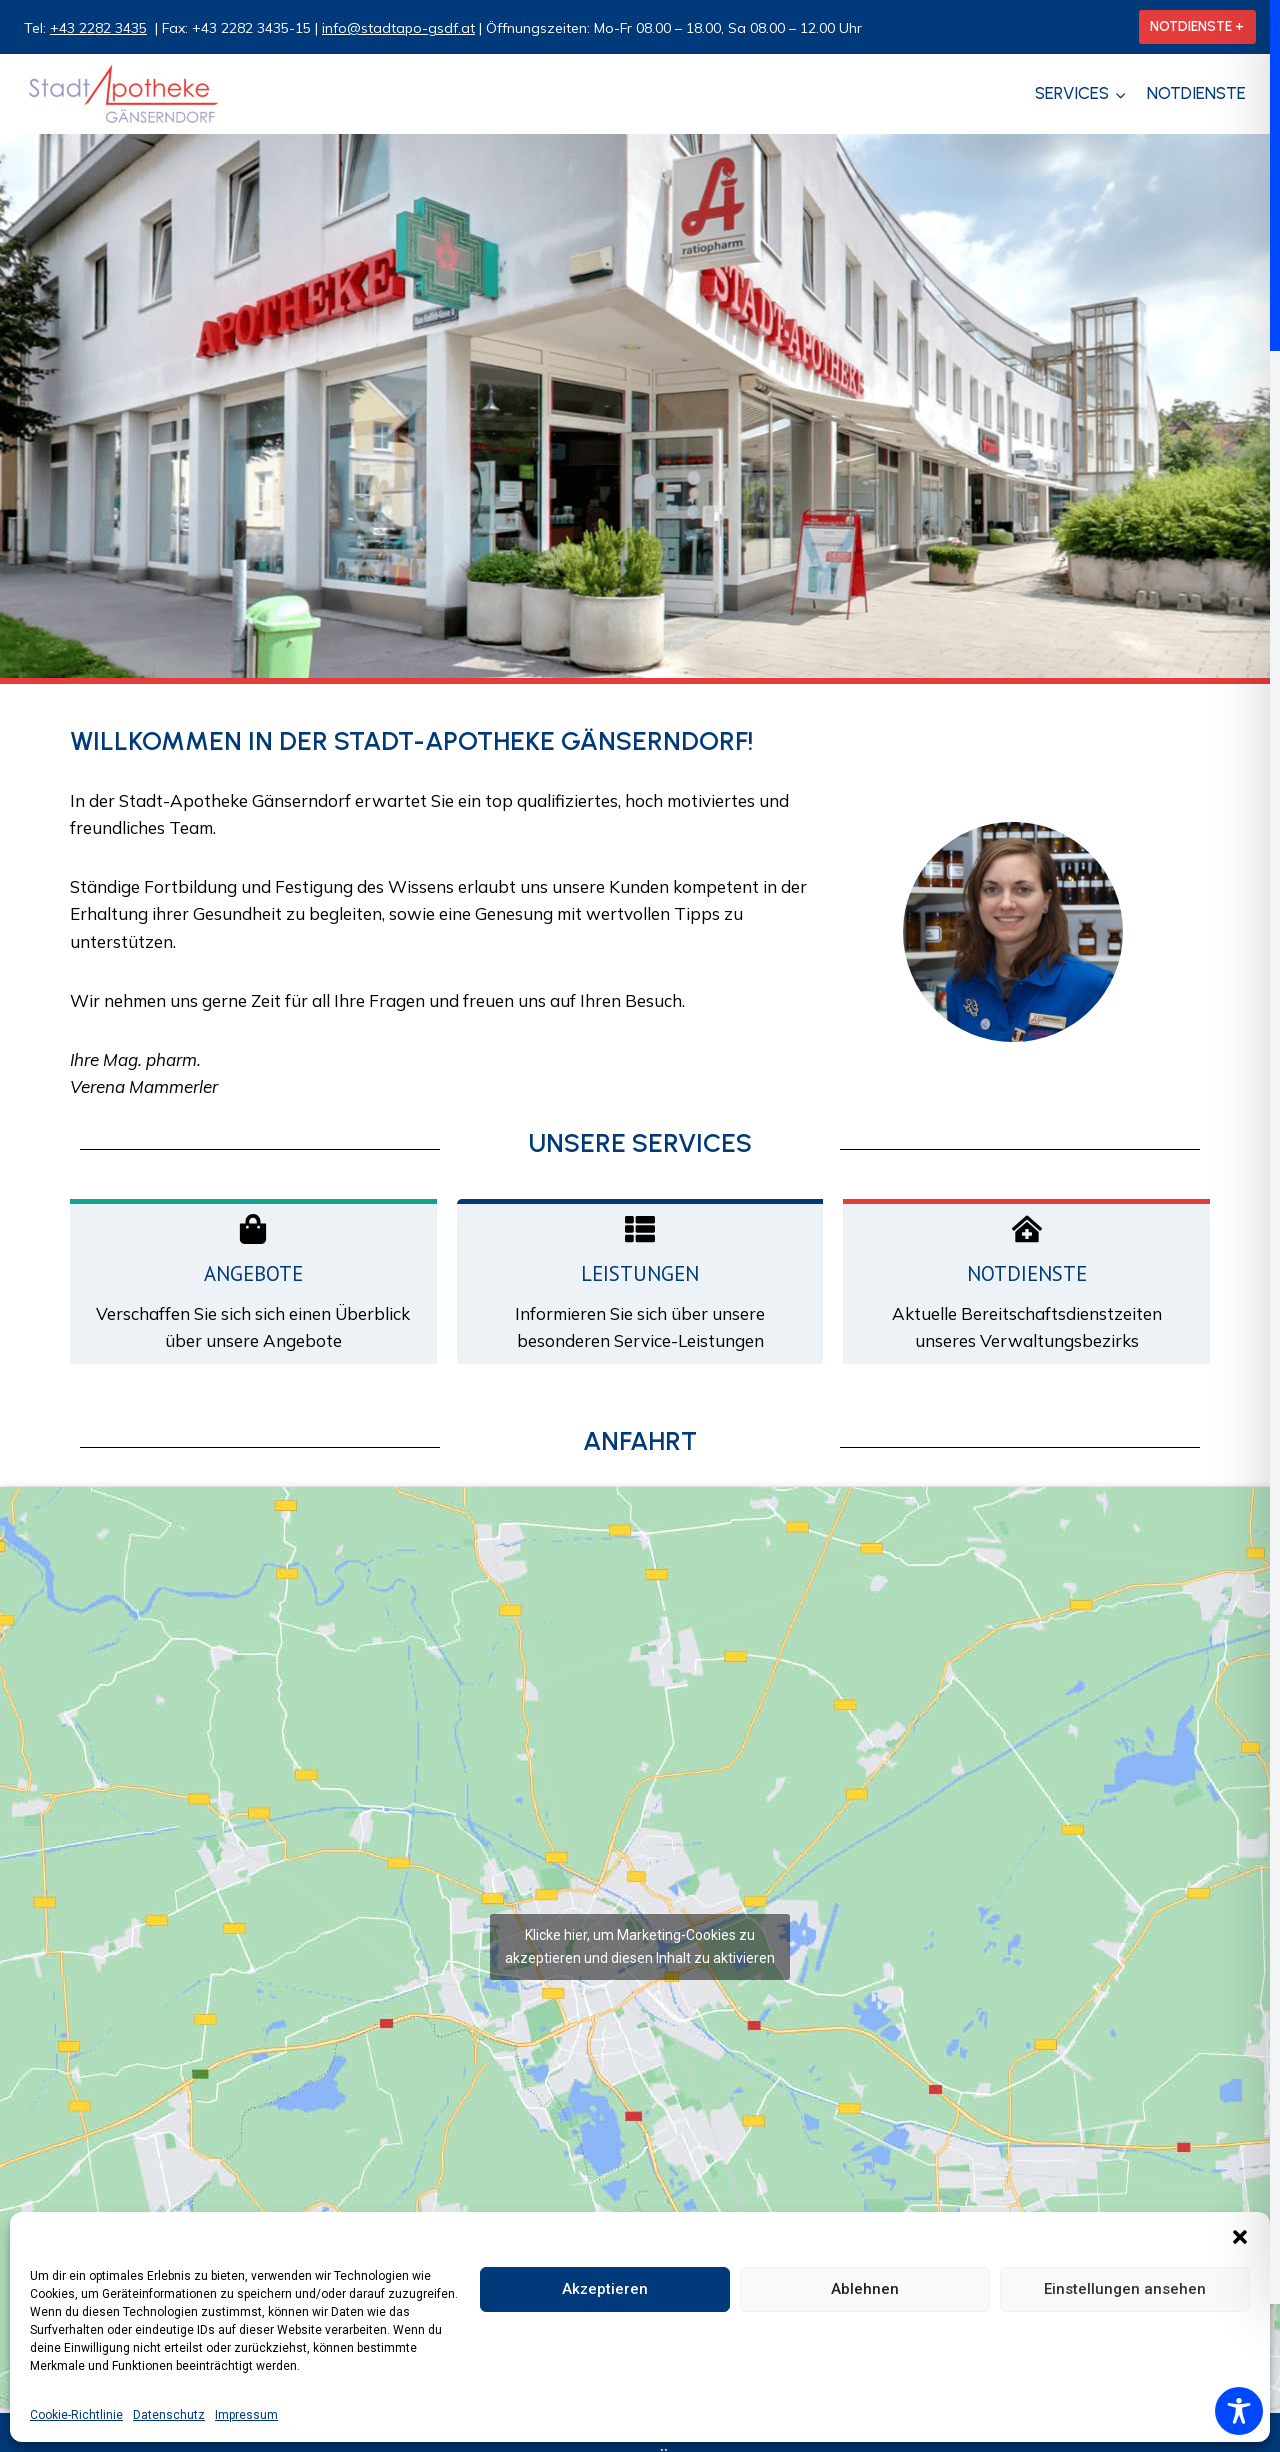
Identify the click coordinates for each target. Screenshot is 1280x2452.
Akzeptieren (605, 2289)
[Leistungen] (640, 1229)
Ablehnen (865, 2289)
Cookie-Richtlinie (76, 2415)
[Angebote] (253, 1229)
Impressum (246, 2415)
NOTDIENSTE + (1197, 26)
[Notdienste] (1027, 1229)
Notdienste (1196, 93)
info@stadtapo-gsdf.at (398, 28)
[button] (1240, 2237)
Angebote (253, 1273)
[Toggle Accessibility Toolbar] (1239, 2411)
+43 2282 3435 (98, 28)
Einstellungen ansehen (1125, 2289)
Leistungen (640, 1273)
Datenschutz (169, 2415)
